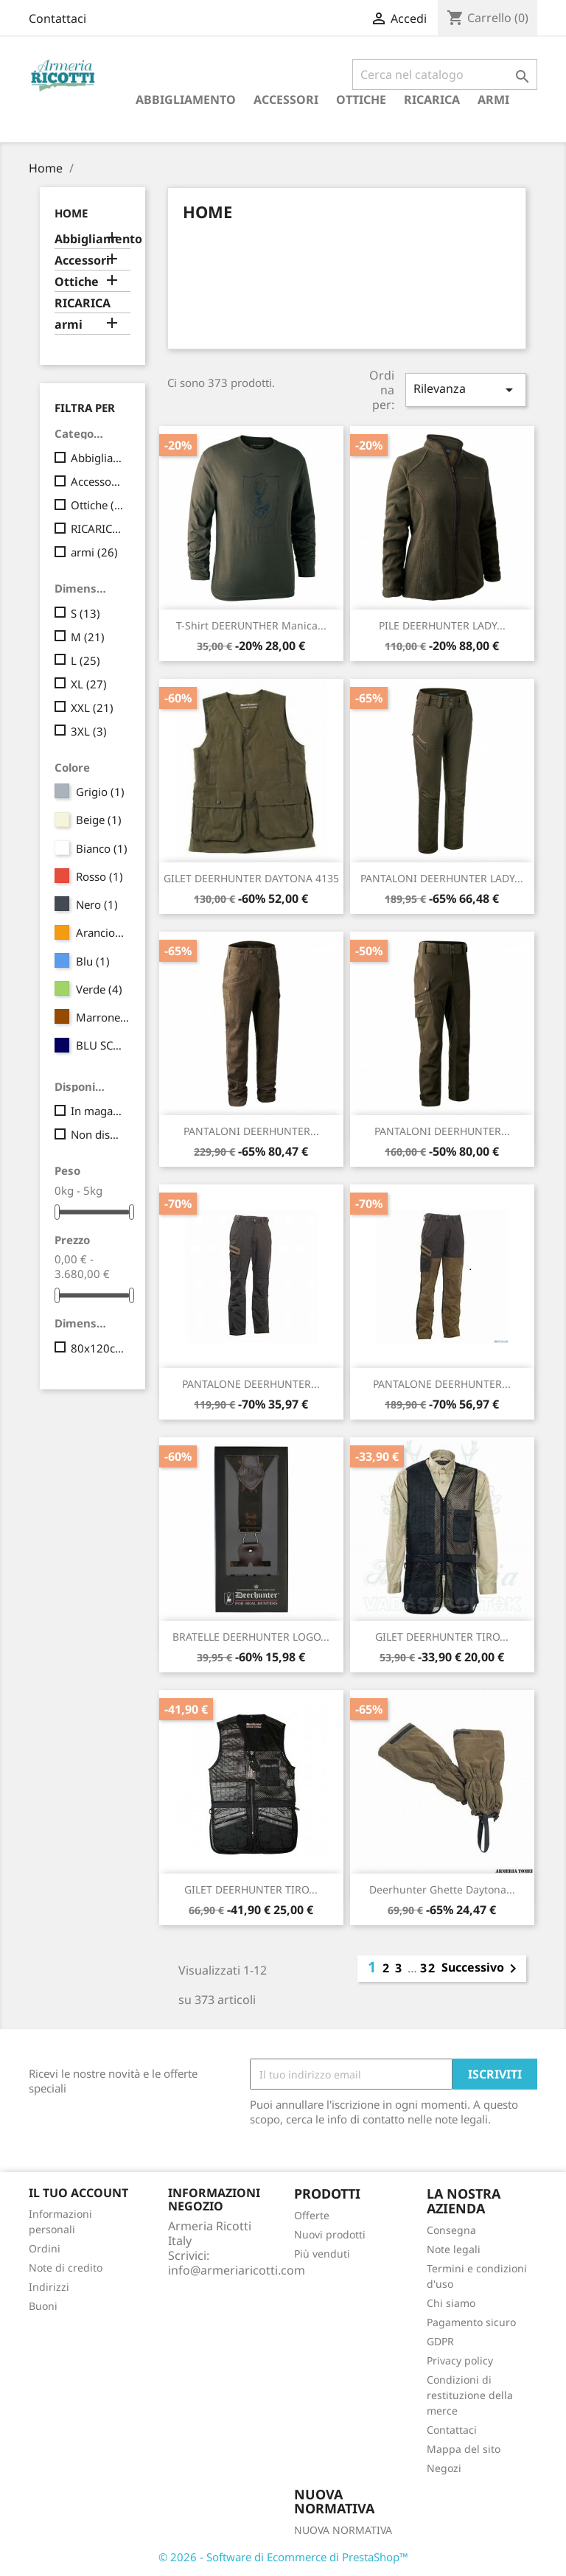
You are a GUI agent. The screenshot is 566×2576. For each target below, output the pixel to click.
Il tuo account (78, 2193)
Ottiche (361, 99)
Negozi (444, 2468)
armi (493, 99)
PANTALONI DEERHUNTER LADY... (441, 878)
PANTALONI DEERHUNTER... (251, 1131)
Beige (99, 819)
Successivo (481, 1969)
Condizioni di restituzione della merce (470, 2395)
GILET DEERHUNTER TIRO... (442, 1637)
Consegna (451, 2230)
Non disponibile (98, 1134)
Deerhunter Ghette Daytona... (442, 1889)
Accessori (286, 99)
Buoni (43, 2306)
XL (89, 684)
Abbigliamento (186, 99)
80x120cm (98, 1348)
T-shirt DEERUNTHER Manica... (251, 625)
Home (71, 213)
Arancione (103, 932)
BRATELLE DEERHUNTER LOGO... (250, 1637)
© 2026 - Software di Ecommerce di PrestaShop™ (283, 2556)
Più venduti (322, 2254)
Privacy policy (460, 2360)
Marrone (103, 1017)
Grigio (100, 791)
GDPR (440, 2341)
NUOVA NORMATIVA (343, 2530)
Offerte (311, 2215)
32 (428, 1968)
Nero (97, 904)
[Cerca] (444, 74)
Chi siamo (451, 2303)
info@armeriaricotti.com (236, 2270)
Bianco (101, 848)
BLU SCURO (103, 1045)
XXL (92, 707)
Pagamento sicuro (471, 2322)
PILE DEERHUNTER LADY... (442, 625)
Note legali (454, 2249)
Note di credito (65, 2268)
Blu (93, 961)
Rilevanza (465, 389)
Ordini (44, 2248)
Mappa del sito (463, 2449)
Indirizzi (49, 2287)
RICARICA (432, 99)
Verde (99, 989)
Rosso (99, 876)
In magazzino (98, 1110)
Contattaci (57, 18)
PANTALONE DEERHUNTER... (251, 1384)
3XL (89, 731)
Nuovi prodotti (330, 2234)
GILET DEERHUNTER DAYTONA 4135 (251, 878)
